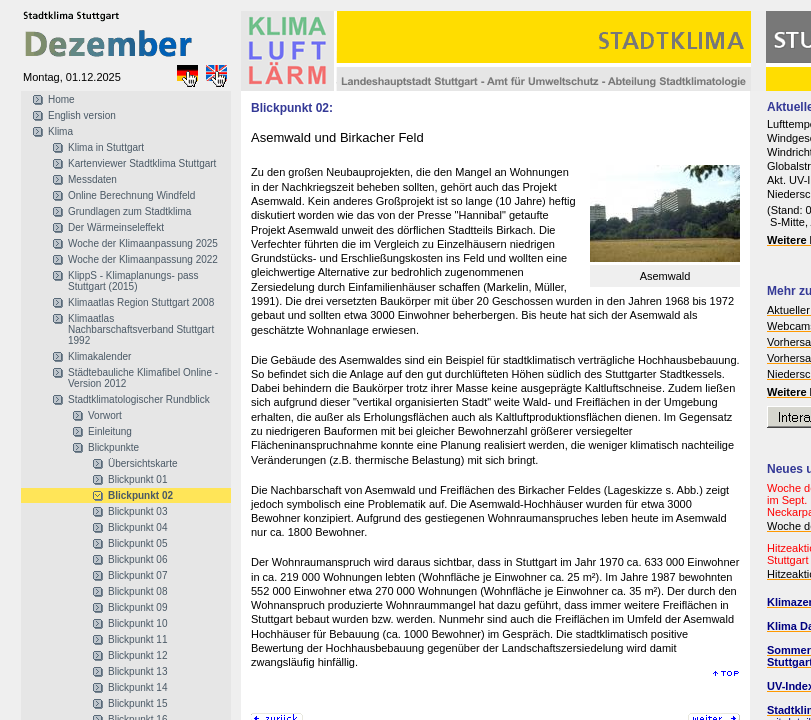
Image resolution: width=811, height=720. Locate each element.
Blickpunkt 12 (137, 655)
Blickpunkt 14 (137, 687)
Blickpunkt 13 (137, 671)
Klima (60, 131)
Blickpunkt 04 (137, 527)
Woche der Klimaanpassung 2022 (143, 259)
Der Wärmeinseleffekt (116, 227)
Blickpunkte (113, 447)
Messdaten (92, 179)
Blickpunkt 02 (140, 495)
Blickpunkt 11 (137, 639)
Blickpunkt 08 (137, 591)
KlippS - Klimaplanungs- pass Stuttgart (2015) (133, 281)
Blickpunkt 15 (137, 703)
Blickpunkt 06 (137, 559)
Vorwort (105, 415)
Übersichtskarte (142, 463)
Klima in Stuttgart (106, 147)
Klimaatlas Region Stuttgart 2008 (141, 302)
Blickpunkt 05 (137, 543)
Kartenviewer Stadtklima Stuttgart (142, 163)
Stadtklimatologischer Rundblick (139, 399)
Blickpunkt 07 (137, 575)
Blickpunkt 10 (137, 623)
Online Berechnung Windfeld (131, 195)
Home (61, 99)
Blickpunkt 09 (137, 607)
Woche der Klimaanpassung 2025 (143, 243)
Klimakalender (99, 356)
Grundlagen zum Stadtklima (129, 211)
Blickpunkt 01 (137, 479)
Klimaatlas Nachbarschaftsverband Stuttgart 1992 (141, 329)
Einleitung (110, 431)
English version (82, 115)
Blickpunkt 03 (137, 511)
